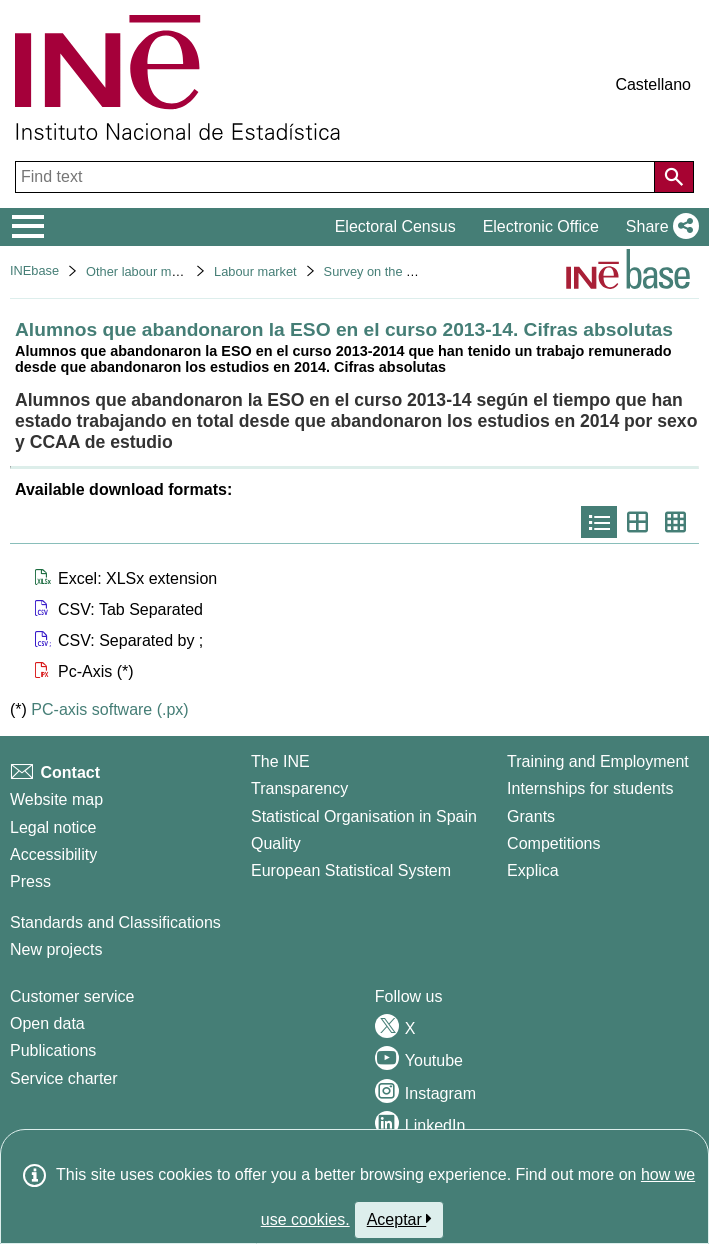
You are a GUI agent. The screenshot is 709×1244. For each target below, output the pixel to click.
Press (30, 881)
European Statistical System (351, 870)
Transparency (299, 788)
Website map (56, 799)
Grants (531, 816)
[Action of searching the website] (674, 177)
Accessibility (53, 854)
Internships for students (590, 788)
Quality (276, 843)
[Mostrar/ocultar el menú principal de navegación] (28, 227)
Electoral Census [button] (395, 226)
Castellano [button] (653, 84)
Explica (533, 870)
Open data (47, 1023)
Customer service (72, 996)
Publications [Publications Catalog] (53, 1050)
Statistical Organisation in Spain (364, 816)
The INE (280, 761)
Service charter (64, 1078)
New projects (56, 949)
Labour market (255, 271)
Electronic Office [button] (541, 226)
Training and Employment (598, 761)
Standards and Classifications (115, 922)
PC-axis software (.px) (109, 709)
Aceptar (399, 1219)
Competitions (553, 843)
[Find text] (337, 177)
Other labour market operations (174, 271)
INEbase (34, 270)
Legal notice (53, 827)
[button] (658, 227)
